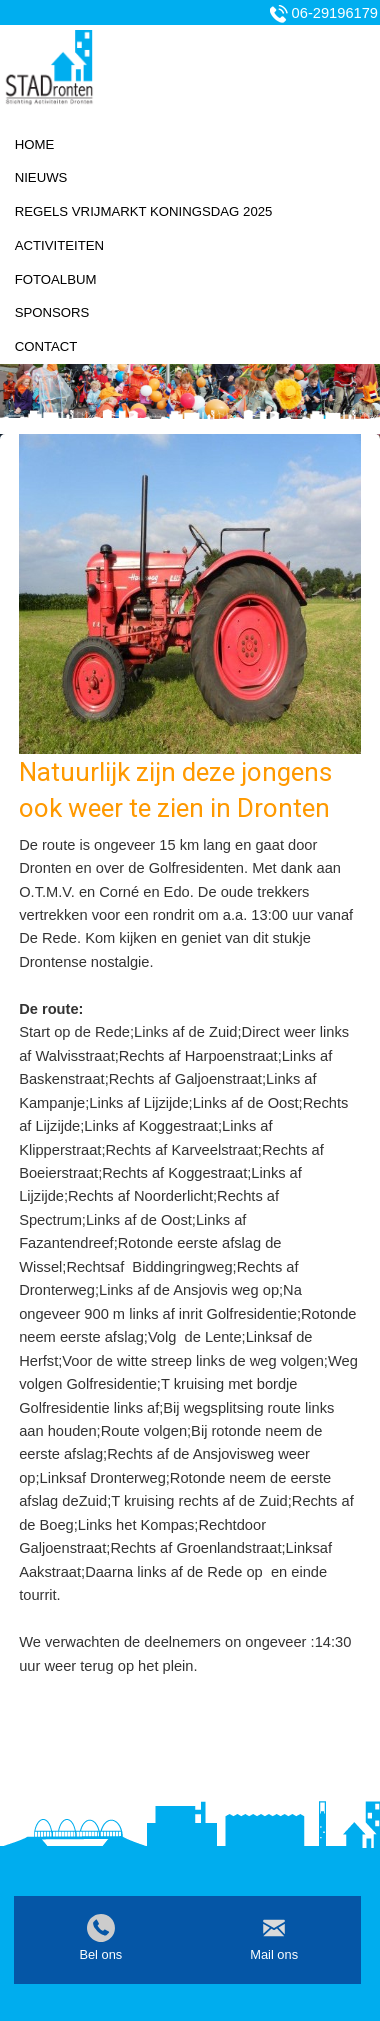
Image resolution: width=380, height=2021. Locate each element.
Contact (46, 346)
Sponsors (52, 312)
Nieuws (41, 177)
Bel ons (100, 1954)
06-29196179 (335, 13)
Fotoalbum (56, 279)
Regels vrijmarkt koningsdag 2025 (144, 211)
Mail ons (274, 1954)
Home (35, 144)
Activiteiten (59, 245)
